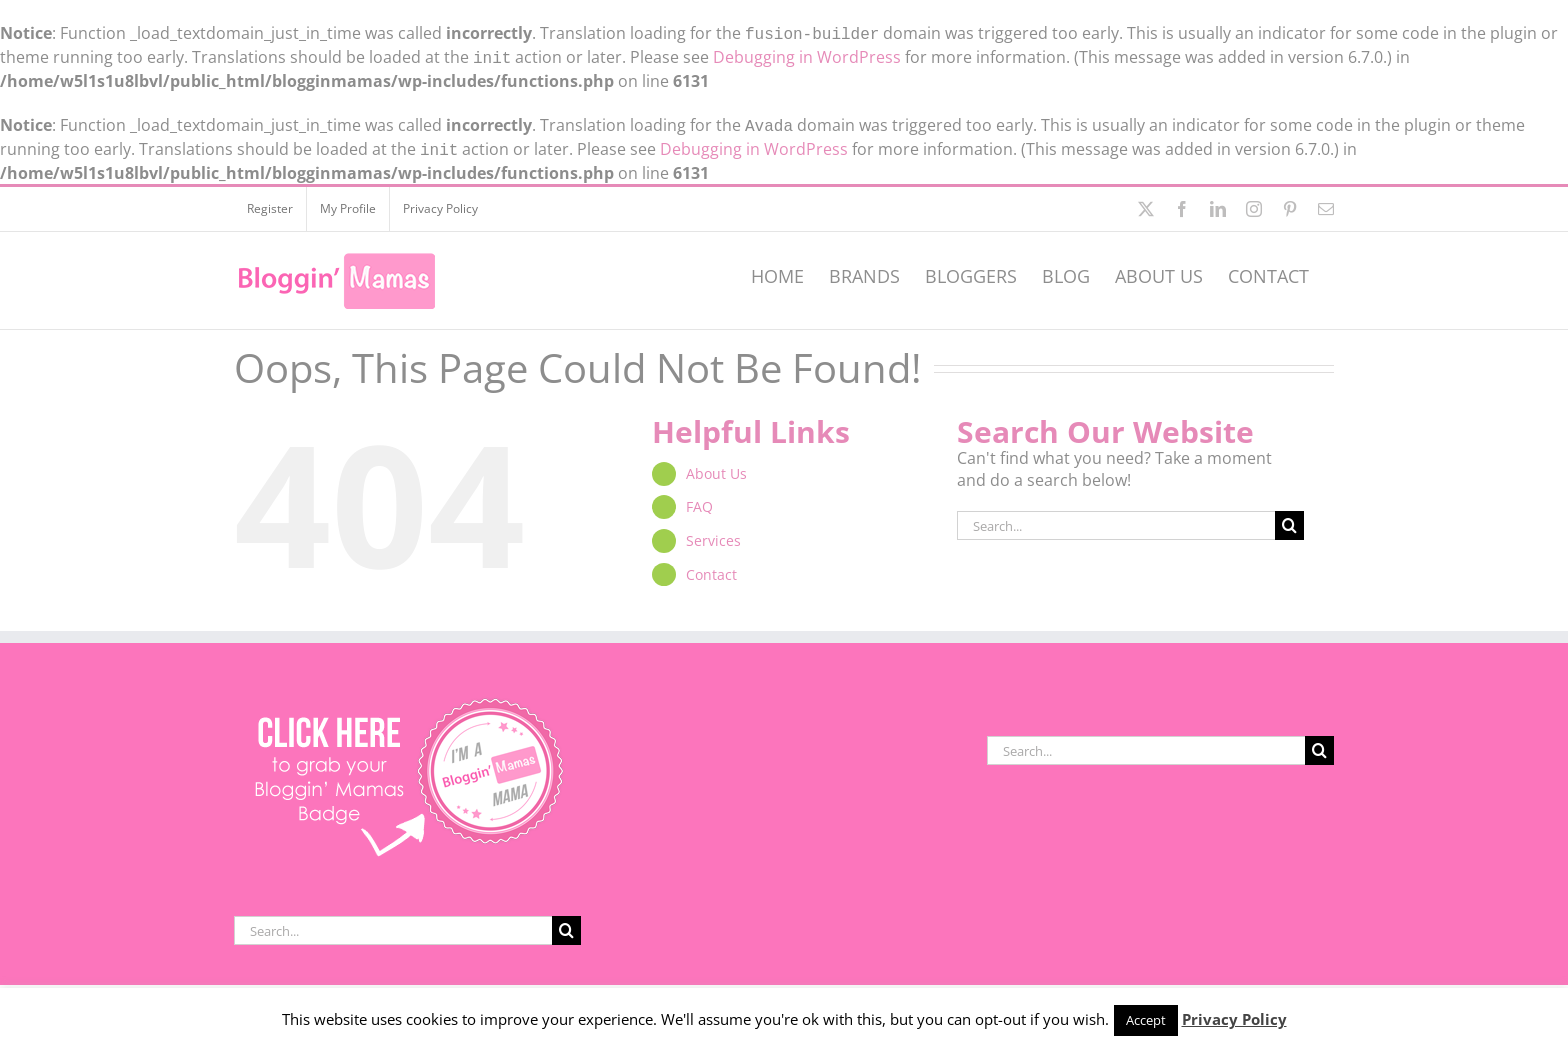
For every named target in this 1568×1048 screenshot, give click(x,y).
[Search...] (1116, 517)
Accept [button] (1146, 1020)
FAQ (699, 498)
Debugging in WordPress (807, 55)
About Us (716, 465)
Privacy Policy (1234, 1019)
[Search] (1289, 517)
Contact (711, 566)
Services (713, 532)
